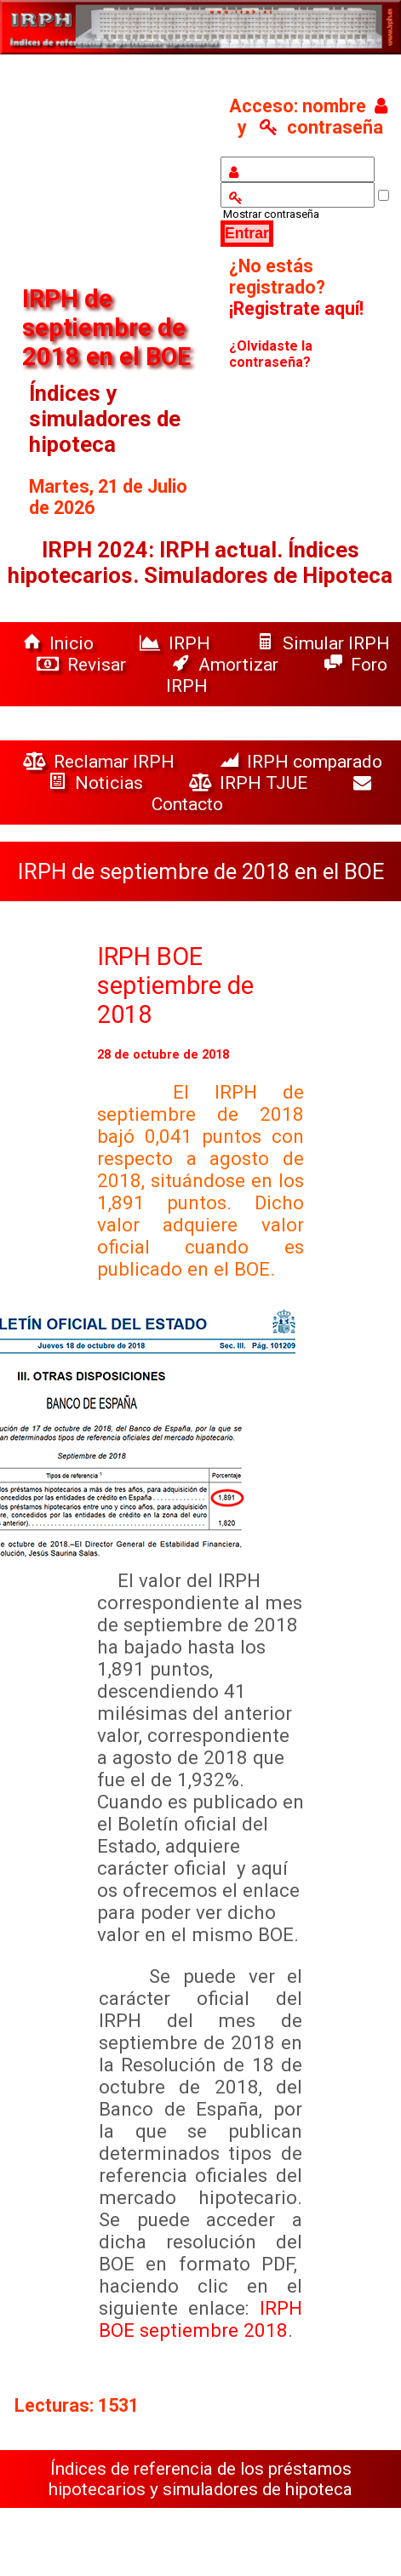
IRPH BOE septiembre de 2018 (175, 985)
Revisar (83, 664)
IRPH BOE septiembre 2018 (201, 2319)
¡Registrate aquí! (296, 308)
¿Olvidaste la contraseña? (270, 354)
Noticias (98, 782)
